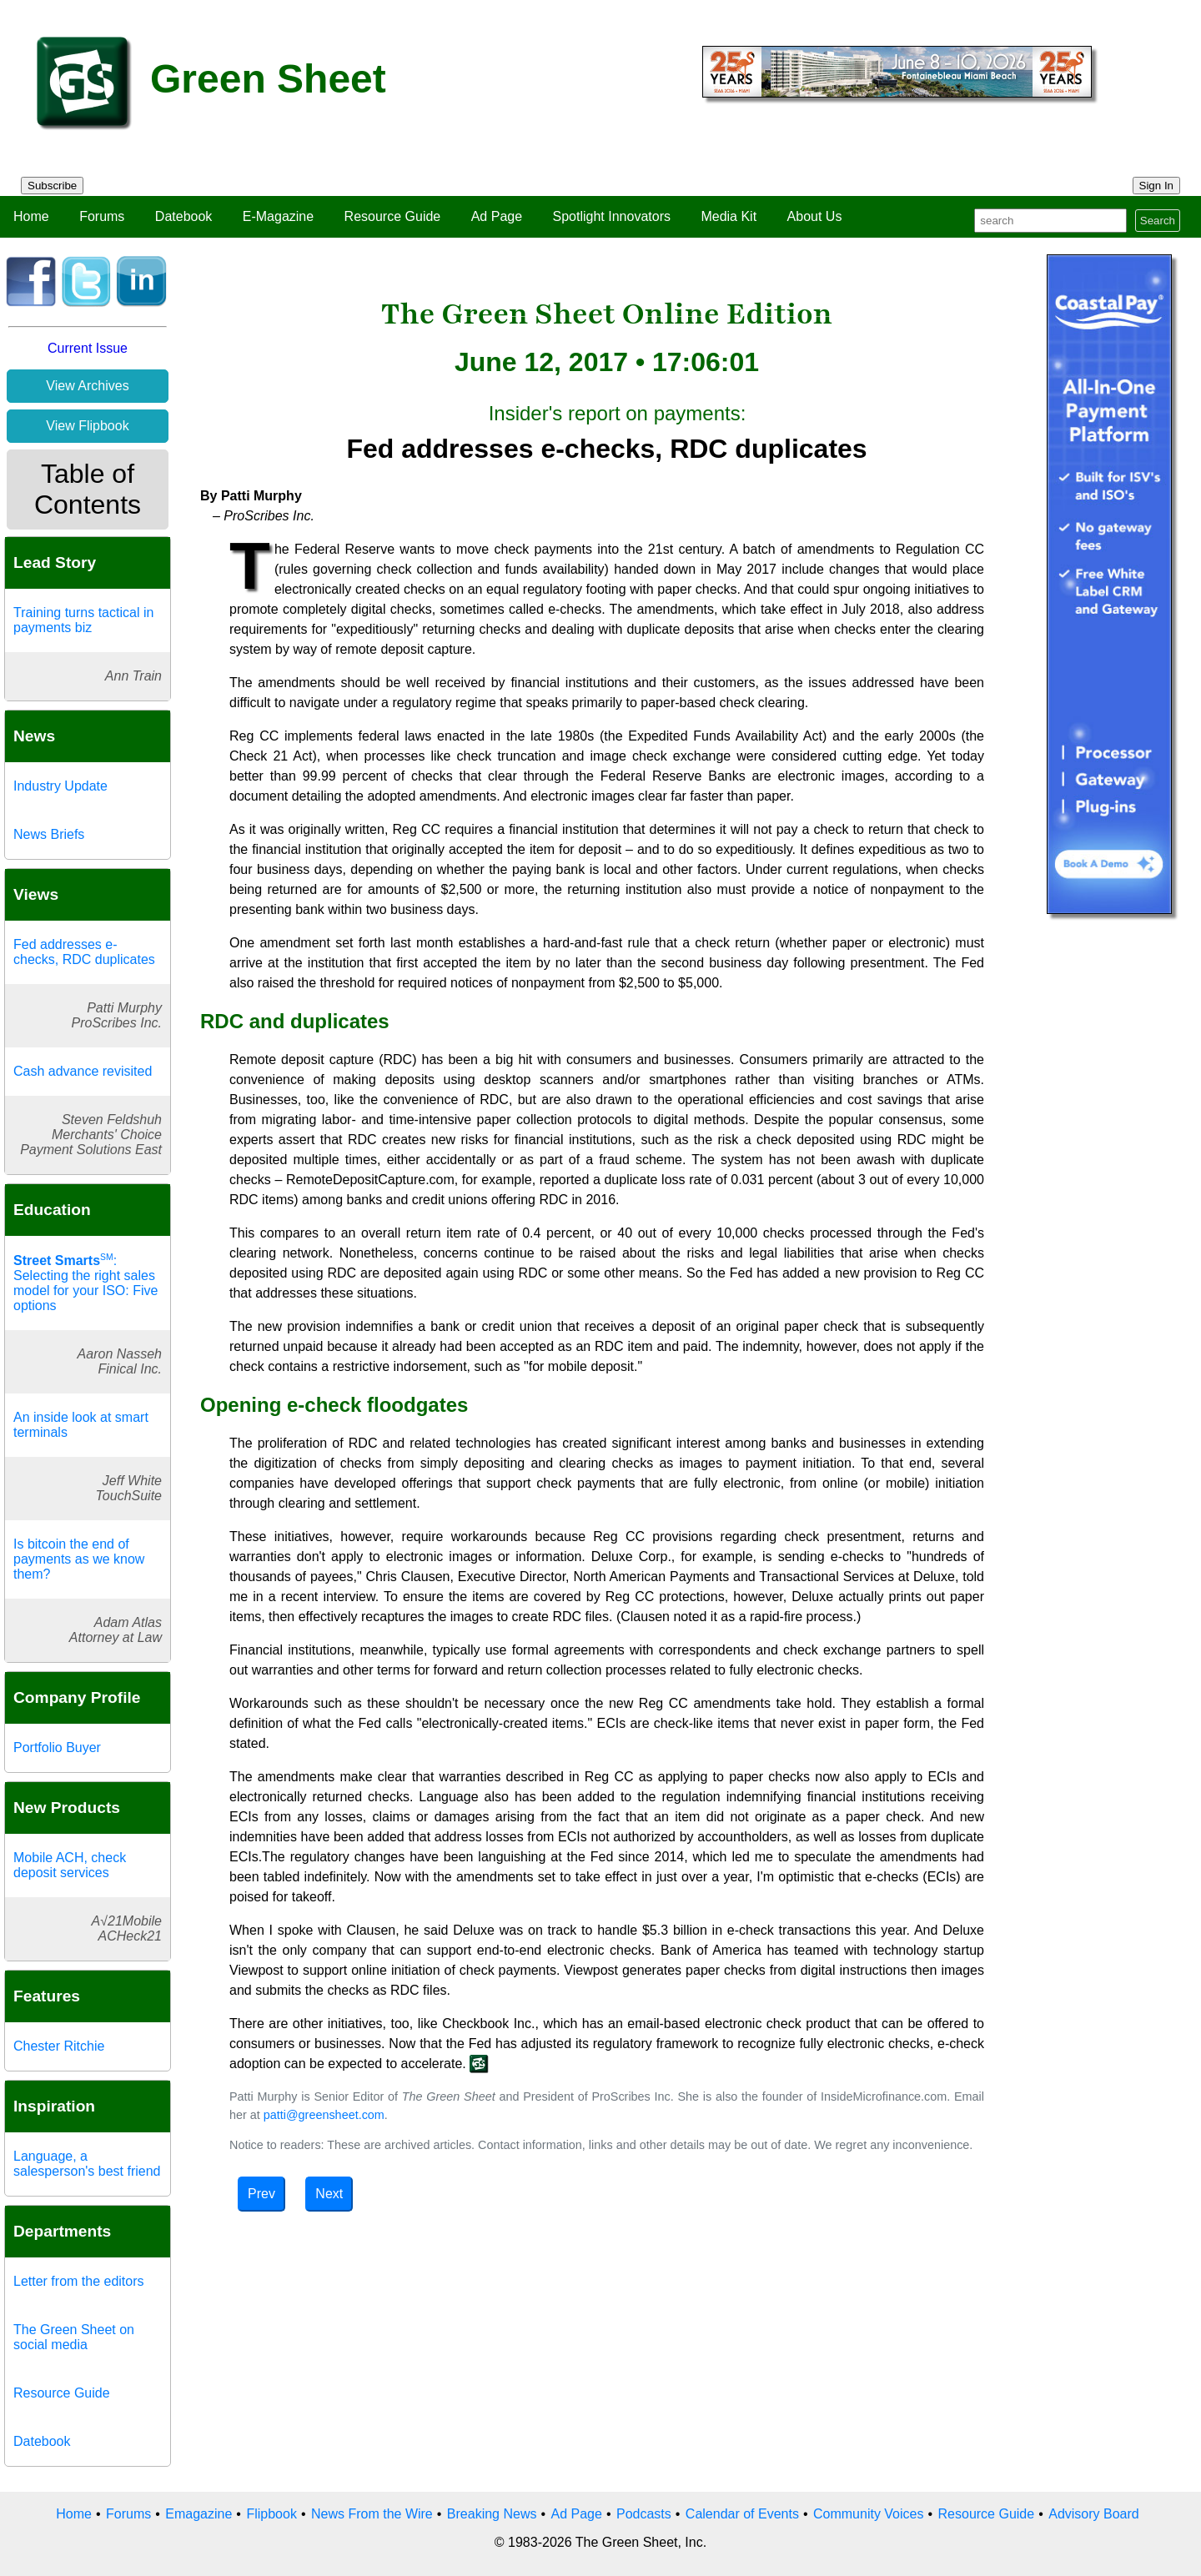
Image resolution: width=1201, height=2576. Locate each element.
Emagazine (198, 2514)
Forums (101, 216)
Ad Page (496, 216)
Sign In (1156, 185)
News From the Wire (372, 2514)
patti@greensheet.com (324, 2115)
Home (31, 216)
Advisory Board (1093, 2514)
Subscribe (52, 185)
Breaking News (492, 2514)
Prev (261, 2194)
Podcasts (643, 2514)
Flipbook (271, 2514)
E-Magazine (278, 216)
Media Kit (728, 216)
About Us (814, 216)
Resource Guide (392, 216)
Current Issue (88, 348)
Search (1157, 220)
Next (329, 2194)
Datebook (184, 216)
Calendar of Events (742, 2514)
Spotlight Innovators (612, 216)
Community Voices (868, 2514)
